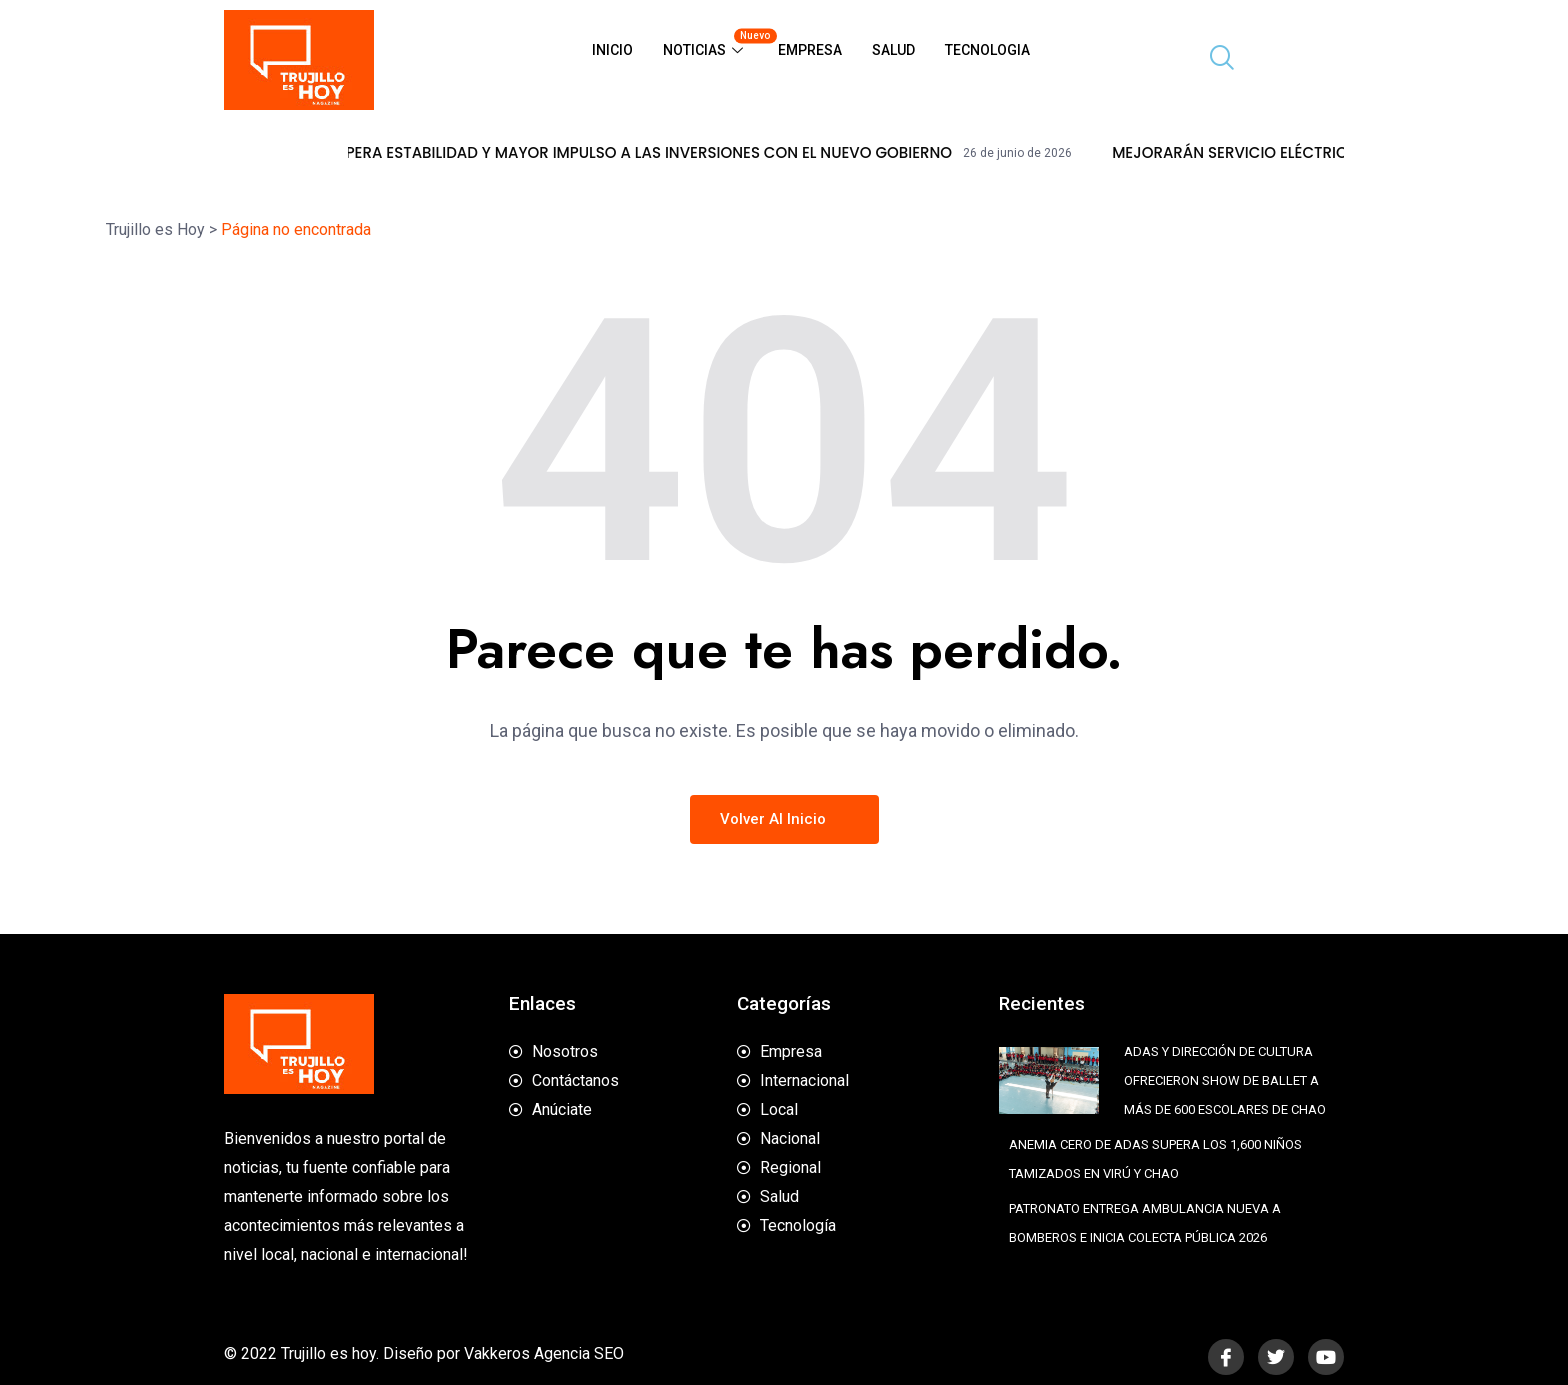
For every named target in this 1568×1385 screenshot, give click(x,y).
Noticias (713, 42)
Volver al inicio (784, 819)
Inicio (612, 50)
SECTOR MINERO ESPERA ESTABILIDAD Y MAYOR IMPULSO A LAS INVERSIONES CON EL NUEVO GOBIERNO (669, 153)
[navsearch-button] (1214, 60)
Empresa (810, 50)
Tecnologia (987, 50)
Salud (893, 50)
